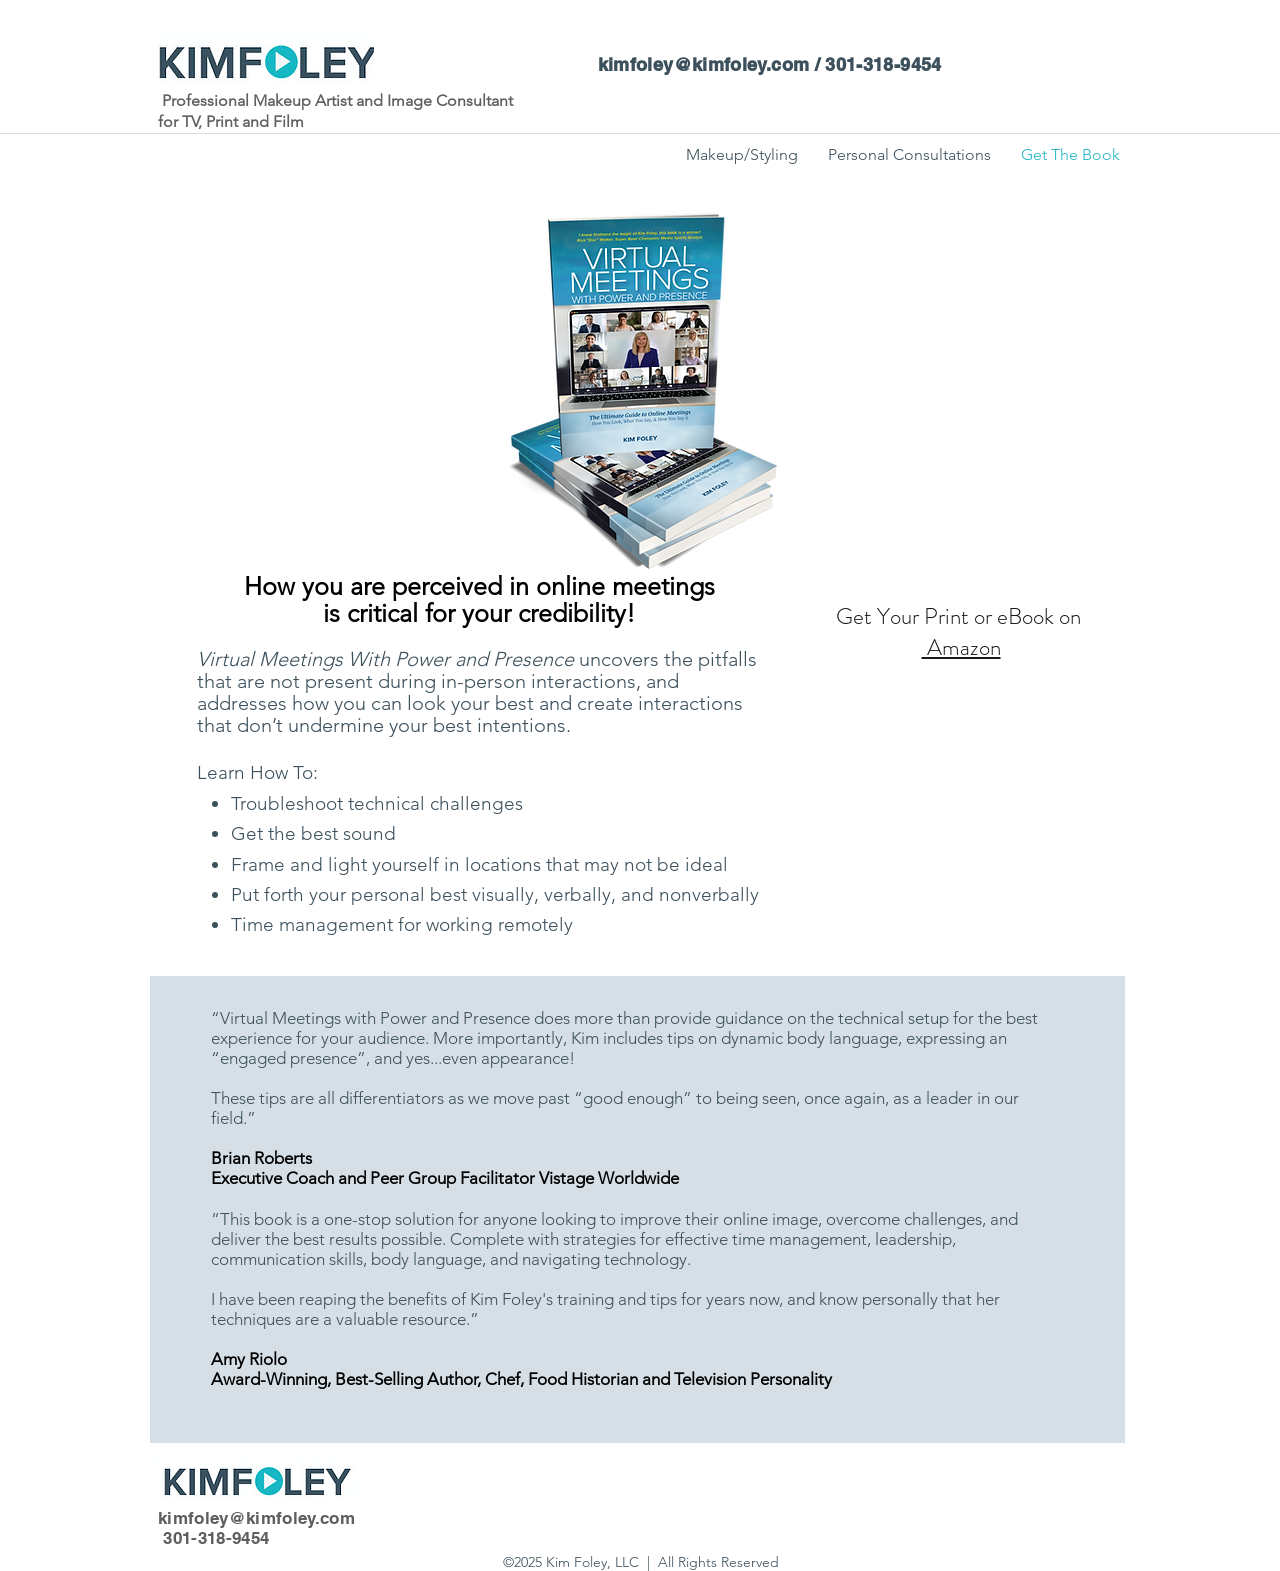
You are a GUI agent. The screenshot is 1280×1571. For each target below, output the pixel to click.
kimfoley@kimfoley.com (704, 64)
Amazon (961, 647)
